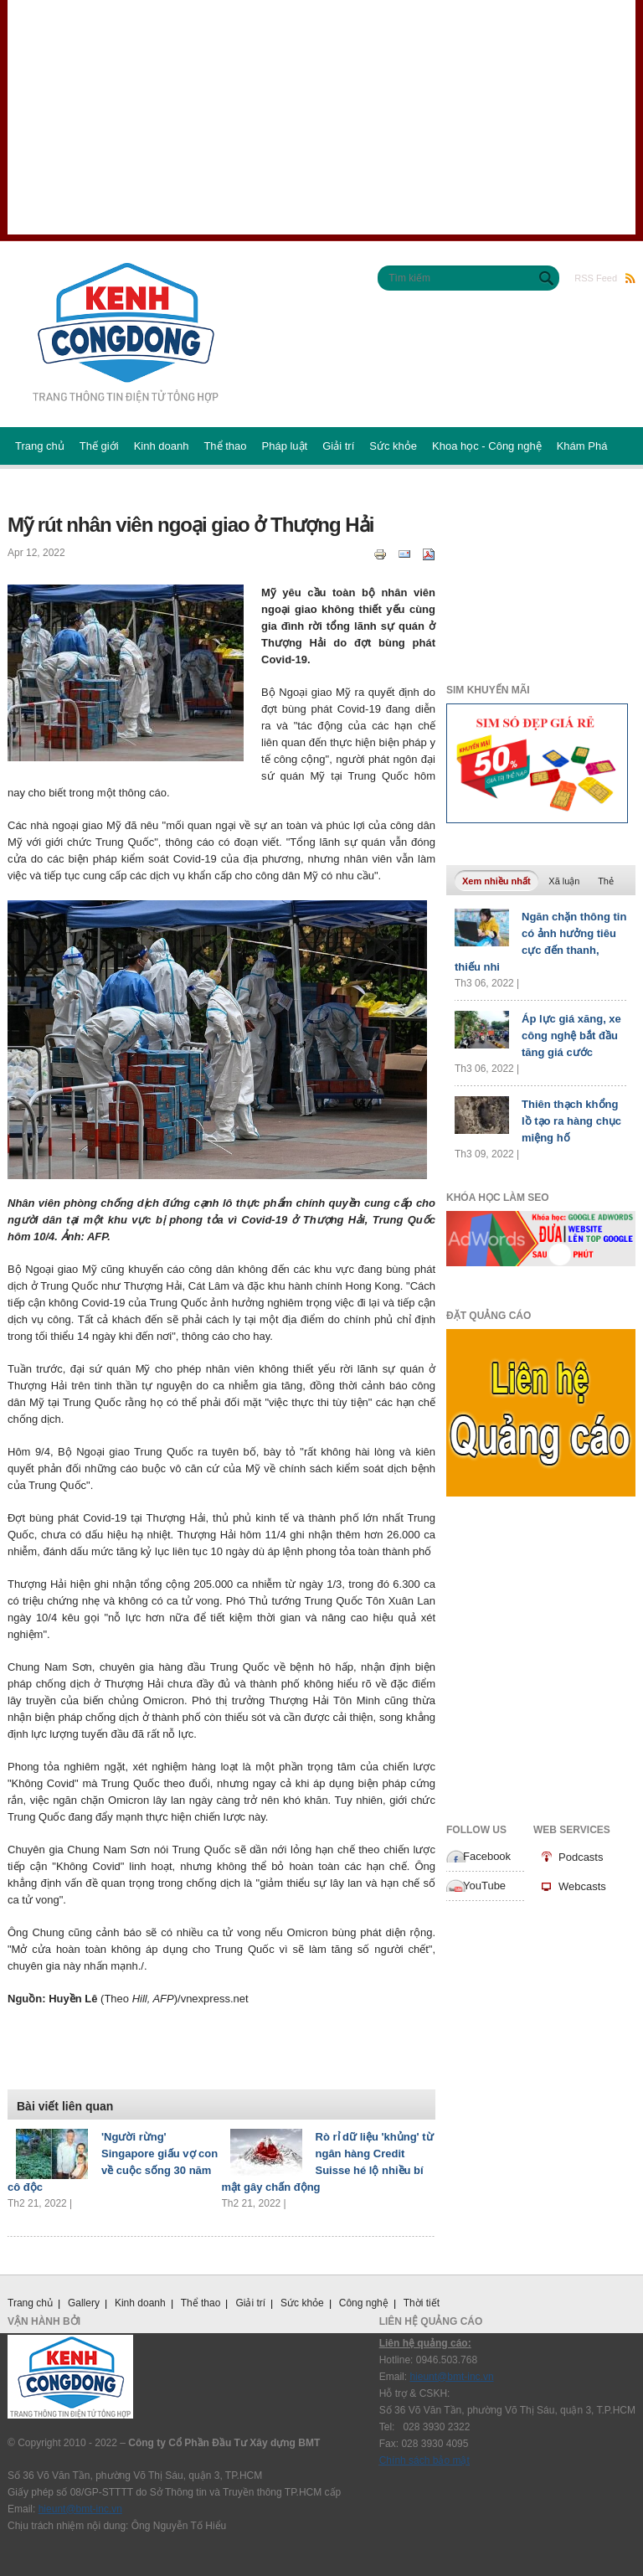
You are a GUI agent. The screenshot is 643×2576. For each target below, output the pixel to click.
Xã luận (563, 881)
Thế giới (99, 446)
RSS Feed (604, 278)
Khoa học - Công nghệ (487, 446)
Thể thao (224, 446)
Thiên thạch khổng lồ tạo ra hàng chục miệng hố (571, 1121)
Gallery (84, 2303)
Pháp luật (285, 446)
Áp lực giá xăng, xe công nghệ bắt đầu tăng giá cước (571, 1035)
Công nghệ (363, 2303)
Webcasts (582, 1886)
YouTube (484, 1885)
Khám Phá (582, 446)
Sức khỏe (393, 446)
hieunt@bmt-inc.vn (80, 2509)
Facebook (487, 1856)
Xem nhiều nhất (500, 879)
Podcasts (580, 1857)
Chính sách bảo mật (424, 2460)
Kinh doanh (161, 446)
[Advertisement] (321, 117)
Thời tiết (422, 2303)
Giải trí (338, 446)
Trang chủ (39, 446)
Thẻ (606, 881)
